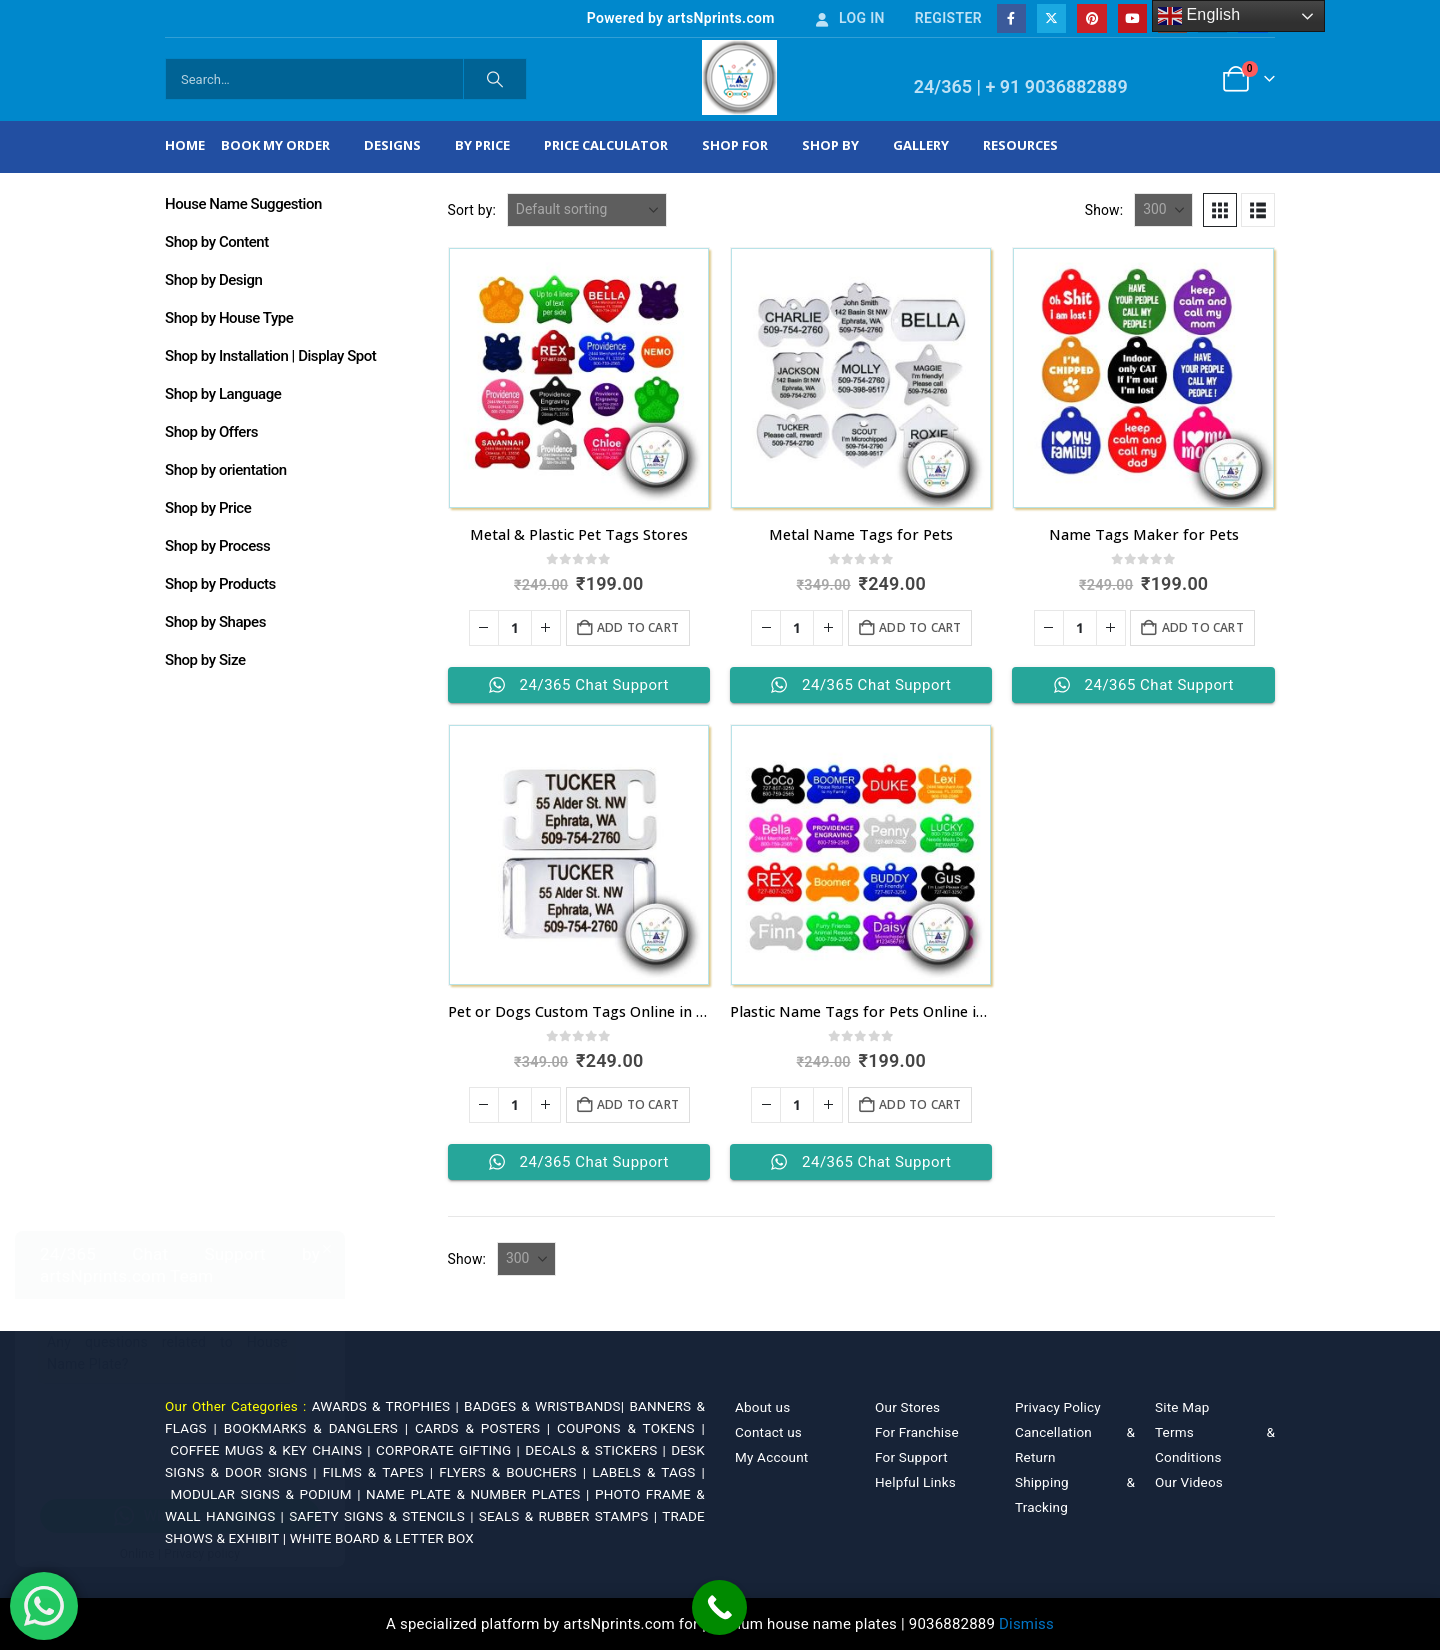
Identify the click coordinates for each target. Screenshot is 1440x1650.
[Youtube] (1132, 18)
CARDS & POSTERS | (486, 1428)
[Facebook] (1011, 18)
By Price (482, 145)
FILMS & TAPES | (381, 1472)
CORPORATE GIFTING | (450, 1450)
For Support (911, 1457)
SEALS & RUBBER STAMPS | (570, 1516)
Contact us (768, 1432)
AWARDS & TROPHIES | (385, 1406)
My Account (771, 1457)
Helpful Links (915, 1482)
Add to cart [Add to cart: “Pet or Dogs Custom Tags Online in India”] (638, 1104)
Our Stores (907, 1407)
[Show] (1163, 210)
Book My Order (275, 145)
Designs (392, 145)
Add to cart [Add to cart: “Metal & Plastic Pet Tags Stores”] (638, 627)
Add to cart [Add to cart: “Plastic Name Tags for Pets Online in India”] (920, 1104)
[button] (1220, 210)
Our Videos (1189, 1482)
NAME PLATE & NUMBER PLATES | (480, 1494)
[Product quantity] (515, 628)
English (1199, 16)
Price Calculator (606, 145)
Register (948, 18)
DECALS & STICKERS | (598, 1450)
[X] (1051, 18)
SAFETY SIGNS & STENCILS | (384, 1516)
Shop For (735, 145)
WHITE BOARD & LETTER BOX (382, 1538)
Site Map (1182, 1407)
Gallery (921, 145)
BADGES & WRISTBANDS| (546, 1406)
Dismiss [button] (1026, 1624)
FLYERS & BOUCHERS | (515, 1472)
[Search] (495, 79)
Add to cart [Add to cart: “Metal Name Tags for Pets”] (920, 627)
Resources (1020, 145)
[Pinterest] (1091, 18)
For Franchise (917, 1432)
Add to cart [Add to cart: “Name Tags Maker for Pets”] (1203, 627)
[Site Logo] (739, 77)
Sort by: (472, 210)
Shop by (830, 145)
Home (185, 145)
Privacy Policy (1058, 1407)
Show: (1104, 210)
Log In (849, 18)
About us (762, 1407)
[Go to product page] (579, 378)
